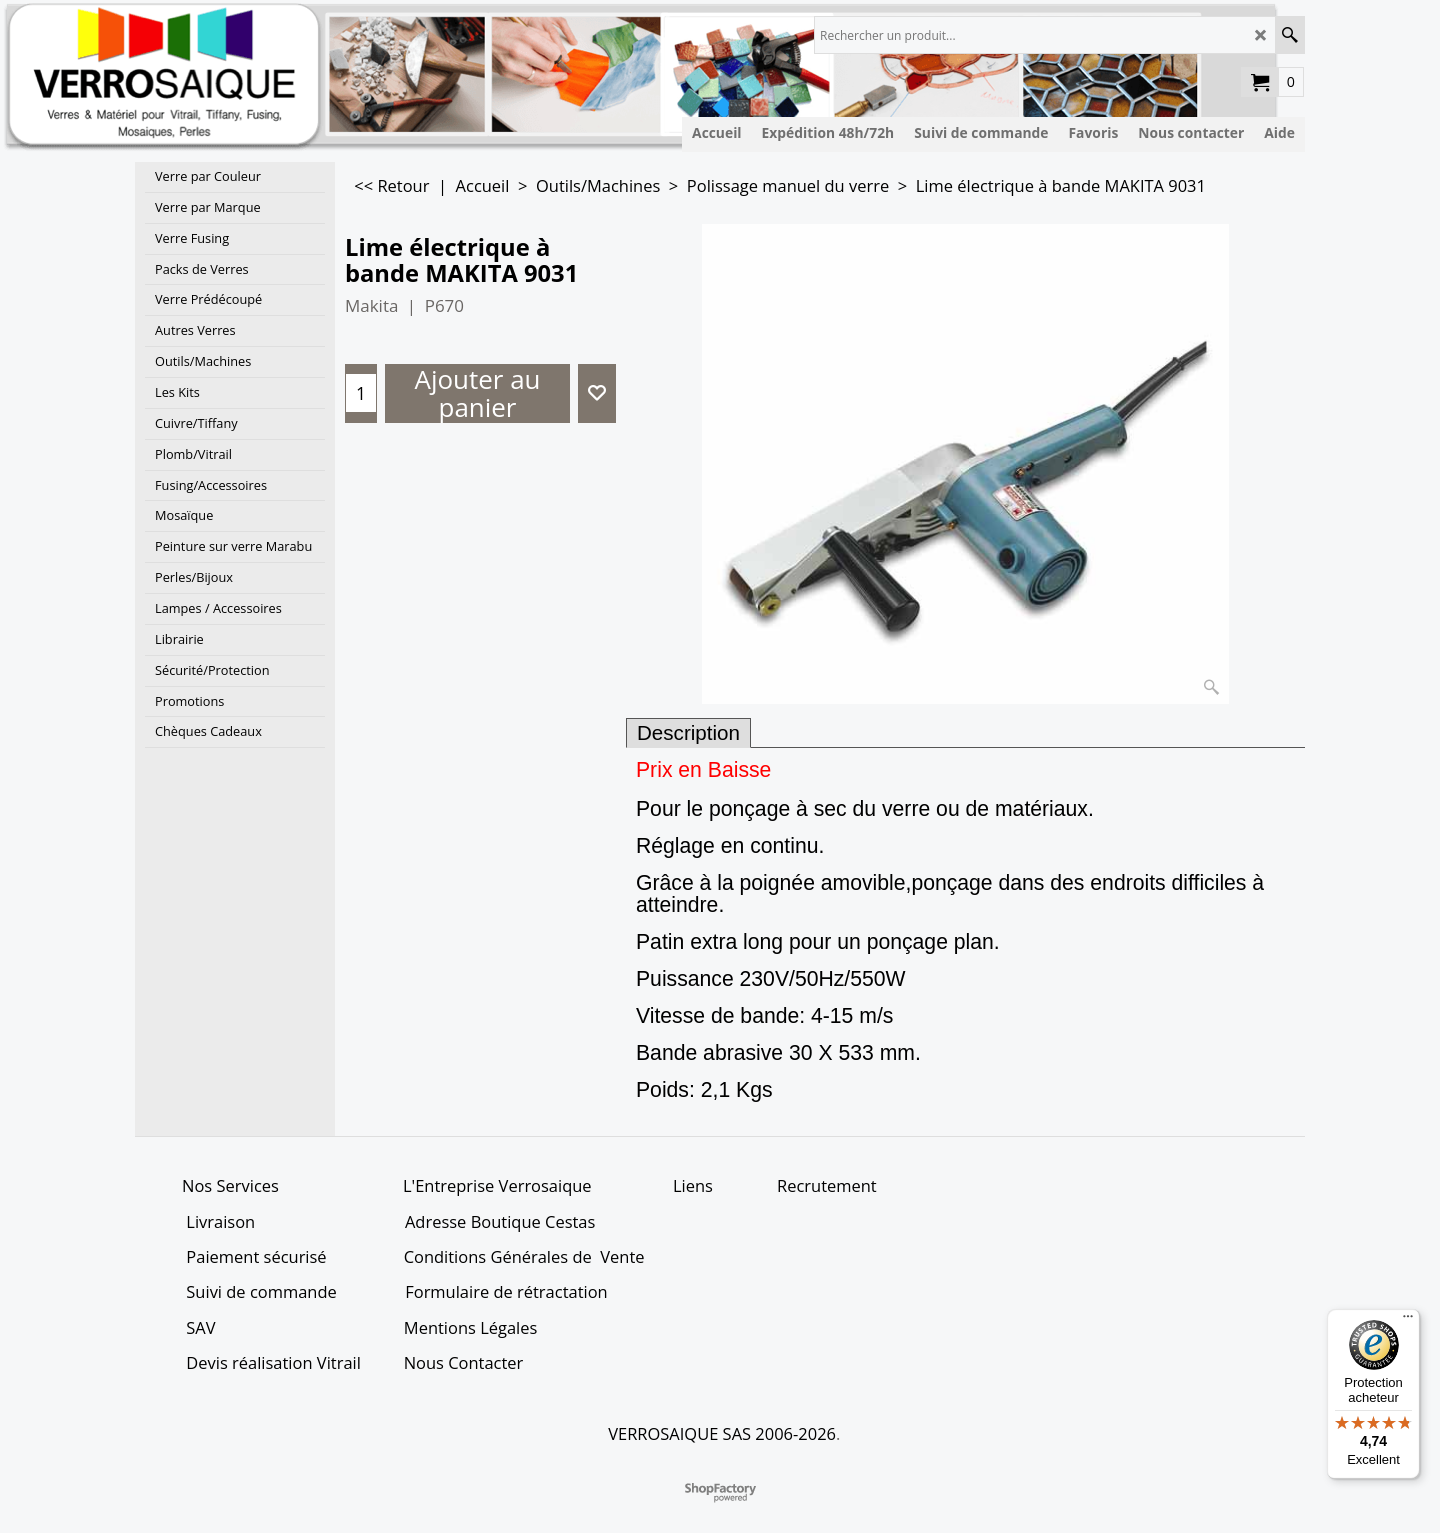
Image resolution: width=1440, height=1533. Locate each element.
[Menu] (1408, 1321)
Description (688, 732)
